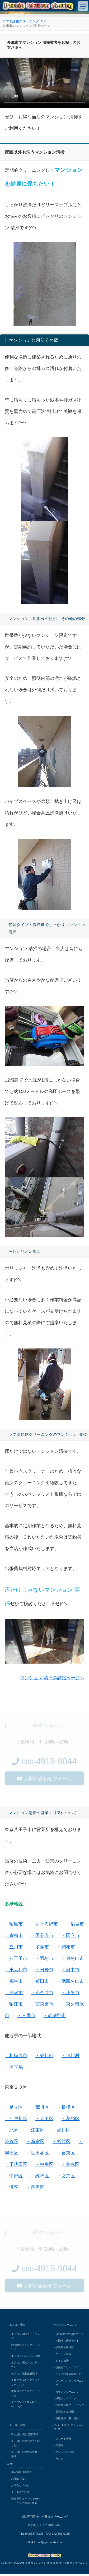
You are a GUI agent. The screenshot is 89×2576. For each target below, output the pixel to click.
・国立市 (70, 1935)
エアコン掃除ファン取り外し (25, 2364)
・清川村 (70, 2055)
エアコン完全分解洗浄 (24, 2373)
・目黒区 (35, 2187)
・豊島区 (70, 2164)
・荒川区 (40, 2107)
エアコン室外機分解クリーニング (25, 2404)
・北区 (11, 2130)
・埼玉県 (14, 2067)
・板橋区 (66, 2107)
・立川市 (14, 1946)
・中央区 (44, 2164)
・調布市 (66, 1946)
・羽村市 (44, 1958)
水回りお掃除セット (67, 2340)
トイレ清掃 (62, 2360)
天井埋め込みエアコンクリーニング (25, 2382)
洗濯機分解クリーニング (70, 2405)
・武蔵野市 (54, 2015)
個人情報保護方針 (21, 2472)
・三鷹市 (26, 2015)
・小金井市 (42, 1992)
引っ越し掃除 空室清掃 (24, 2434)
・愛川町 (44, 2055)
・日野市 (44, 1969)
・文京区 (66, 2175)
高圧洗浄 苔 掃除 (67, 2418)
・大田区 (44, 2118)
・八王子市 (16, 1958)
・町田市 (40, 1981)
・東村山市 (72, 1958)
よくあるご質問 (20, 2492)
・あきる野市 (44, 1923)
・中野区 (14, 2175)
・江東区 (35, 2130)
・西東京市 (42, 2004)
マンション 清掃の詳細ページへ (52, 1677)
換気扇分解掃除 (65, 2347)
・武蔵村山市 (70, 1981)
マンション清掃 (65, 2452)
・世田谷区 (37, 2152)
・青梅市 (14, 1935)
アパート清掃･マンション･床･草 (69, 2427)
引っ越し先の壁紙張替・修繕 (25, 2454)
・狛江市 (14, 2004)
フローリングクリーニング (70, 2382)
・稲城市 (75, 1923)
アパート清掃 (63, 2438)
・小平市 (70, 1992)
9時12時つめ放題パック (69, 2333)
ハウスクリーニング (65, 2324)
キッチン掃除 (63, 2353)
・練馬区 (40, 2175)
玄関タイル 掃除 (65, 2411)
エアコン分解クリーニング (25, 2336)
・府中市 (70, 1969)
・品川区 (61, 2130)
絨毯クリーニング (66, 2398)
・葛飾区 (70, 2118)
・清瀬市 (14, 1992)
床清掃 (59, 2445)
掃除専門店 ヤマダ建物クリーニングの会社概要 (26, 2500)
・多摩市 (40, 1946)
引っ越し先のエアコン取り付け (25, 2443)
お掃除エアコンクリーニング (25, 2347)
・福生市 (14, 1981)
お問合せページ (20, 2485)
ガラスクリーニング (67, 2391)
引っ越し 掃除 (17, 2425)
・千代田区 (16, 2164)
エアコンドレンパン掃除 (25, 2355)
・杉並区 (61, 2141)
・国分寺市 (42, 1935)
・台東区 (66, 2152)
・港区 (11, 2187)
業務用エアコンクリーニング (25, 2393)
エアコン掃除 (17, 2324)
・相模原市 (16, 2055)
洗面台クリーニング (67, 2367)
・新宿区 (35, 2141)
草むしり (61, 2458)
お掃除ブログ (19, 2478)
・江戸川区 (16, 2118)
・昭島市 (14, 1923)
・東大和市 (16, 1969)
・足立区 (14, 2107)
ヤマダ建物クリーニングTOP (24, 21)
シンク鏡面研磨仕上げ (69, 2374)
